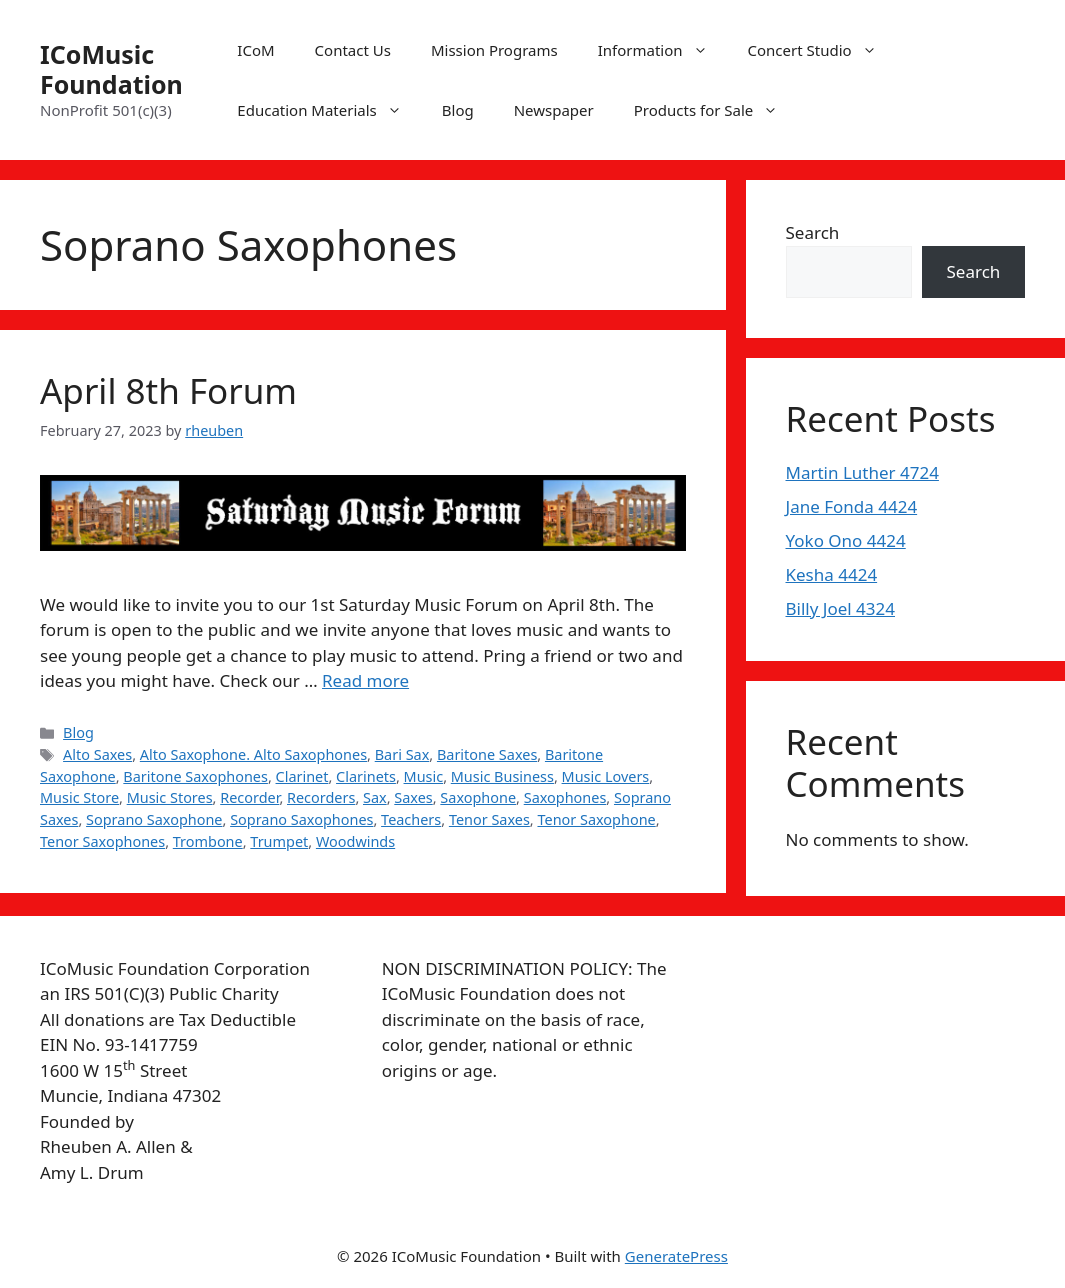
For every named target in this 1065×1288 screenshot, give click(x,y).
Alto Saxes (97, 754)
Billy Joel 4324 (841, 608)
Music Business (502, 776)
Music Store (79, 797)
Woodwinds (355, 841)
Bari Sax (402, 754)
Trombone (208, 841)
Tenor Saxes (489, 819)
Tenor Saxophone (596, 819)
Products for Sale (716, 110)
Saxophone (478, 797)
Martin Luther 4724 (862, 472)
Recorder (249, 797)
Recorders (321, 797)
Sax (375, 797)
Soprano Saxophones (301, 819)
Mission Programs (494, 50)
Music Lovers (606, 776)
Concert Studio (822, 50)
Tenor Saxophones (102, 841)
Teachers (411, 819)
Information (663, 50)
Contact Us (353, 50)
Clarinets (366, 776)
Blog (458, 110)
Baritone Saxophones (195, 776)
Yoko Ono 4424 (846, 540)
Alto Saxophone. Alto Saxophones (253, 754)
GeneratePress (676, 1256)
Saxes (413, 797)
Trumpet (279, 841)
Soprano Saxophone (154, 819)
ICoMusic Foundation (111, 69)
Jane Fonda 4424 (852, 506)
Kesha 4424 (832, 574)
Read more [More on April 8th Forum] (365, 680)
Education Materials (329, 110)
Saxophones (565, 797)
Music (424, 776)
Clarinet (302, 776)
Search (813, 232)
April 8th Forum (168, 390)
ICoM (255, 50)
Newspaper (554, 110)
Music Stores (170, 797)
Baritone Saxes (487, 754)
